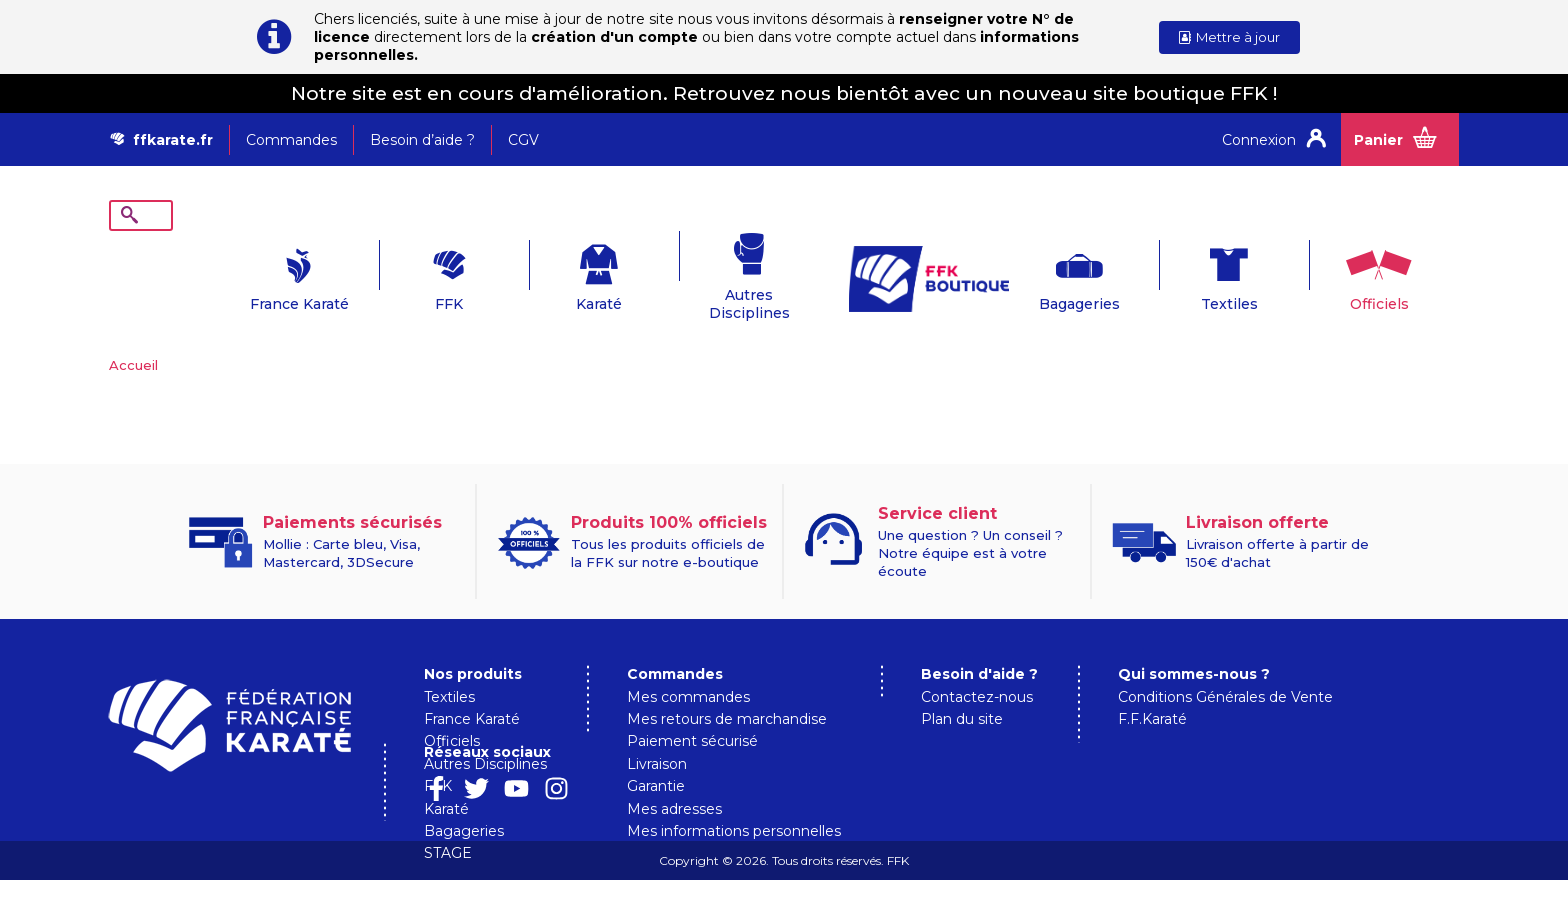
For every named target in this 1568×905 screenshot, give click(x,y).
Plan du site (962, 688)
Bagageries (1018, 273)
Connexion (1259, 140)
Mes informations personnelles (734, 800)
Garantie (656, 755)
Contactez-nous (977, 666)
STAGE (448, 822)
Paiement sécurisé (692, 710)
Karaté (539, 273)
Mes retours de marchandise (727, 688)
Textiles (1168, 273)
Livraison (657, 733)
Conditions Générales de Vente (1225, 666)
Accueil (133, 334)
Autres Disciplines (689, 273)
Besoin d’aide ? (422, 140)
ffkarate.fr (173, 140)
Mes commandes (688, 666)
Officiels (1318, 273)
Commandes (291, 140)
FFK (389, 273)
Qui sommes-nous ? (1194, 643)
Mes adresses (674, 778)
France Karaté (239, 273)
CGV (523, 140)
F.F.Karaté (1152, 688)
